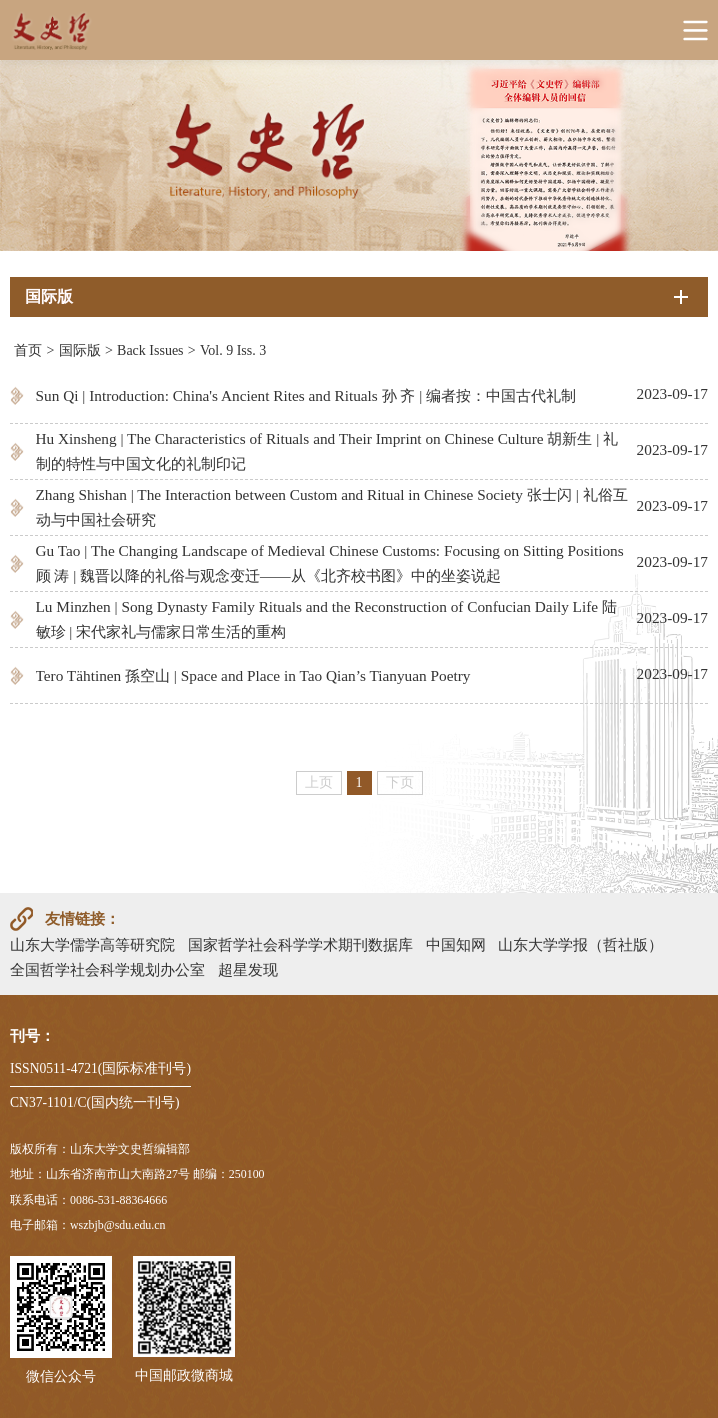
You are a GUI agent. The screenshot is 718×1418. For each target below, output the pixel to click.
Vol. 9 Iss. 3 (233, 350)
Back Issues (150, 350)
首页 (28, 350)
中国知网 (456, 944)
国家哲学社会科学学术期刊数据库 (300, 944)
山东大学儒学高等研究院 (92, 944)
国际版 (80, 350)
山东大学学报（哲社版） (580, 944)
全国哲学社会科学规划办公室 (107, 969)
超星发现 (248, 969)
